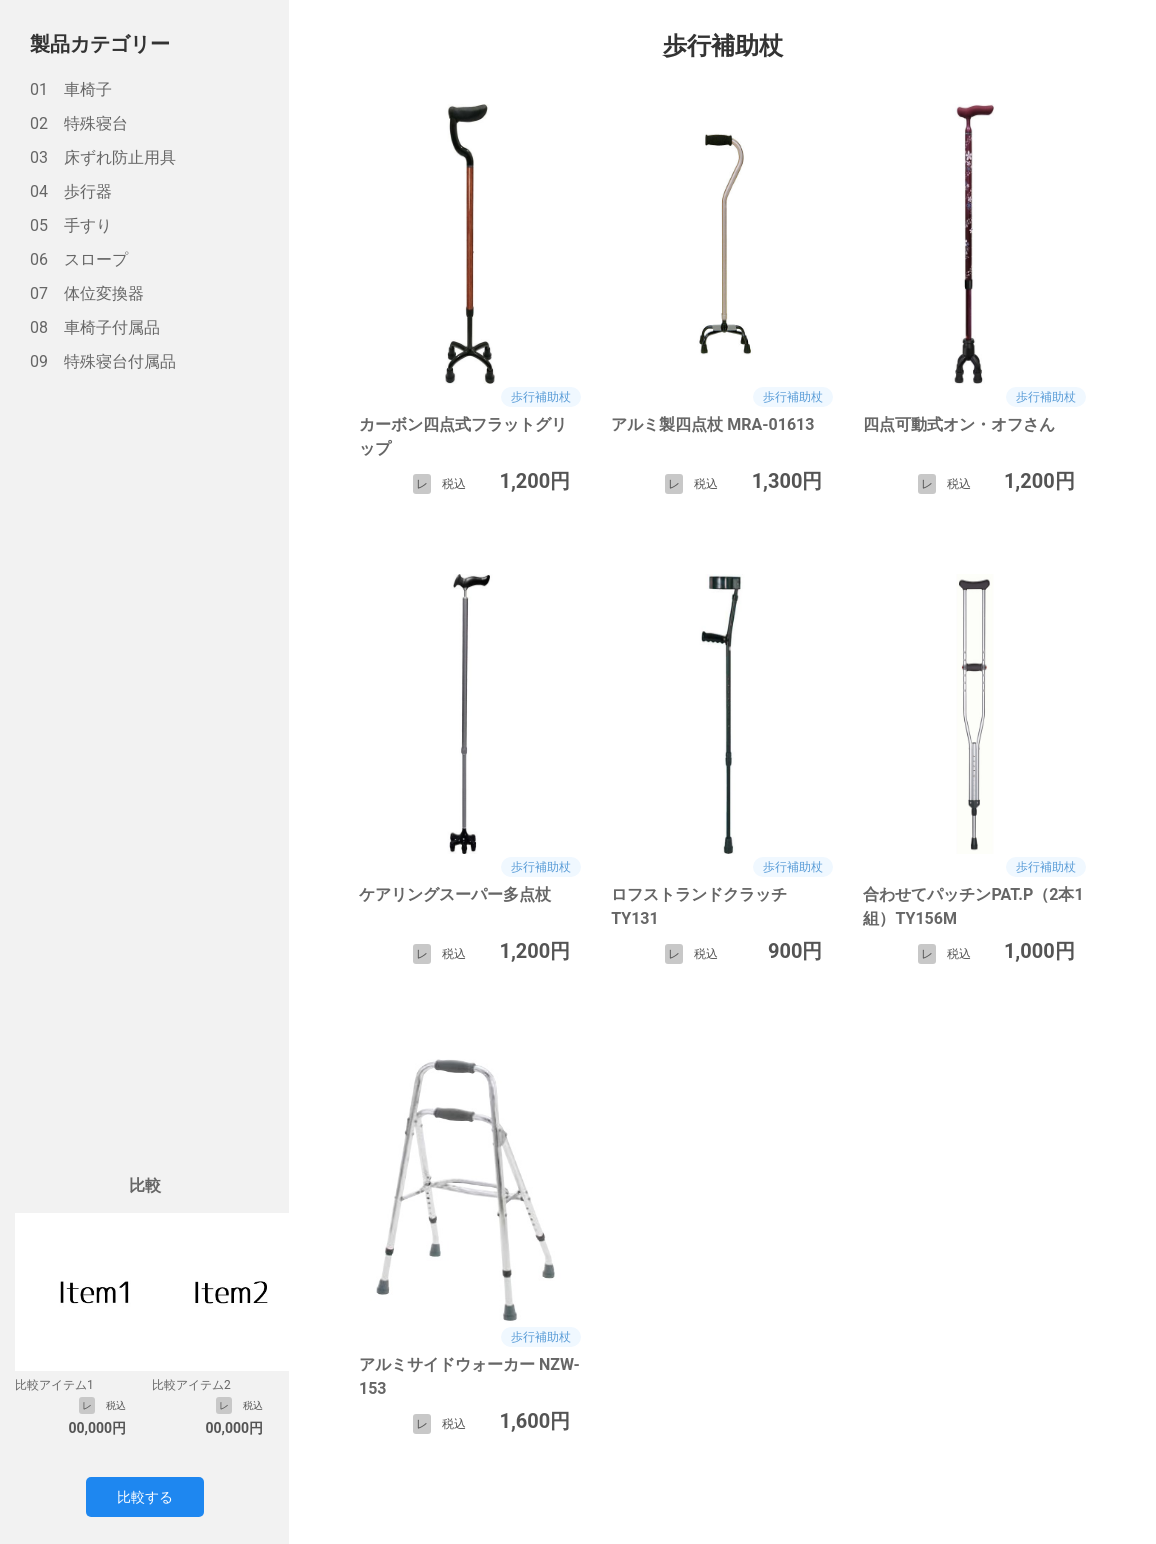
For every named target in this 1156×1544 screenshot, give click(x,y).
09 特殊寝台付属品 (103, 361)
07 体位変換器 (87, 293)
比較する (145, 1497)
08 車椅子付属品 (95, 327)
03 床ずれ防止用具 (103, 157)
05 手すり (71, 225)
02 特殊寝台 (79, 123)
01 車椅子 (71, 89)
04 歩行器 (71, 191)
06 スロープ (79, 259)
